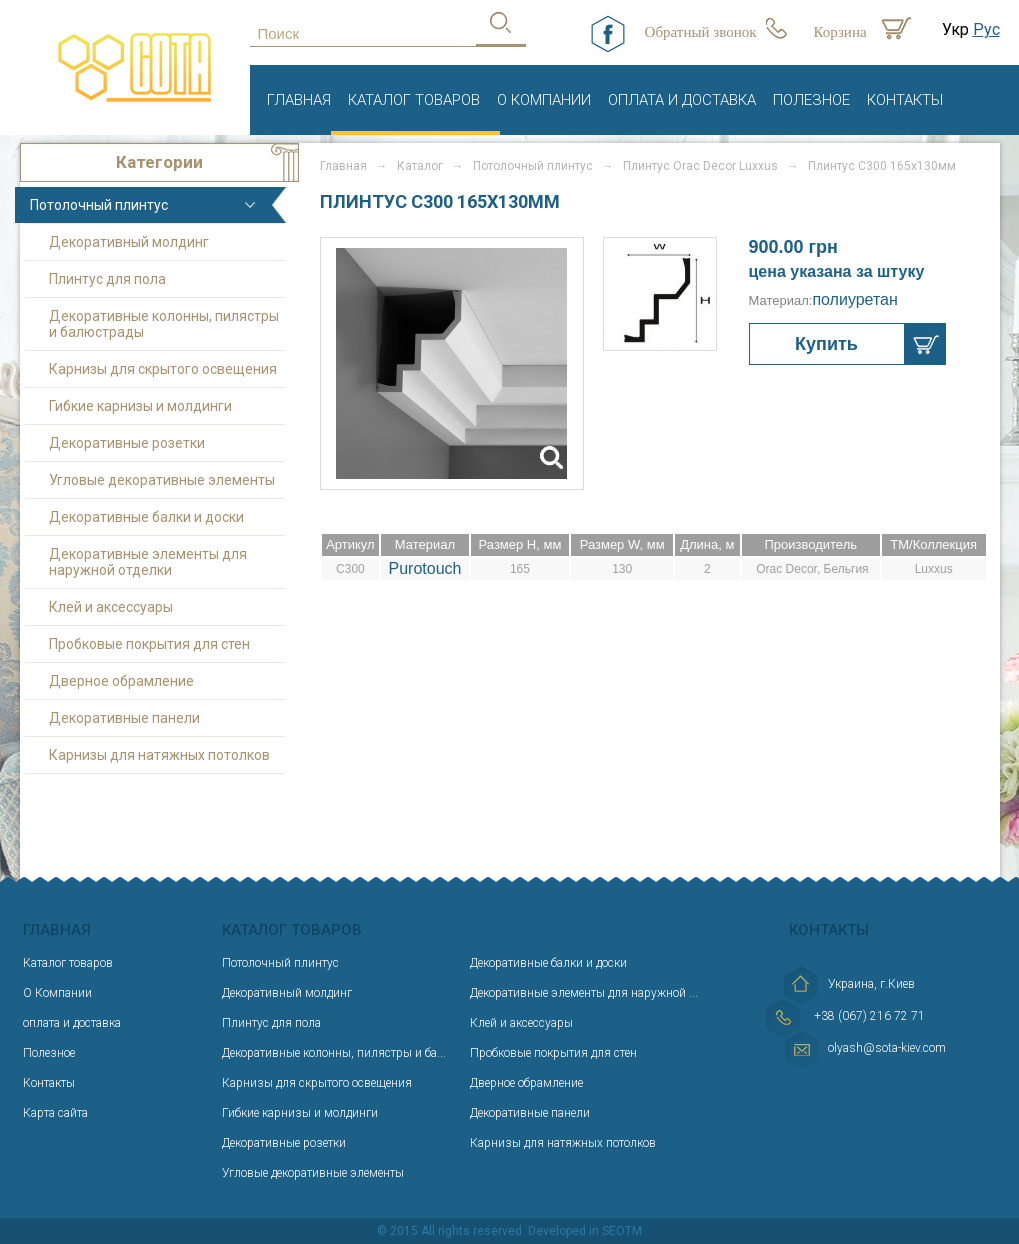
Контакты (905, 100)
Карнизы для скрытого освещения (163, 369)
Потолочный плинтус (99, 205)
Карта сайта (55, 1113)
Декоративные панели (124, 718)
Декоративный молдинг (129, 242)
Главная (299, 100)
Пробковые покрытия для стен (149, 644)
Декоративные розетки (127, 443)
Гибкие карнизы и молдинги (140, 406)
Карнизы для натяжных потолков (159, 755)
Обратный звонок (701, 32)
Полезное (811, 100)
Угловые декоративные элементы (162, 480)
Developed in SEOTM (585, 1231)
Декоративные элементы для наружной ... (584, 993)
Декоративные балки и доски (146, 517)
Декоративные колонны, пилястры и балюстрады (164, 324)
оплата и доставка (682, 100)
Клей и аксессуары (111, 607)
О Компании (544, 100)
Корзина (840, 32)
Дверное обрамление (121, 681)
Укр (955, 29)
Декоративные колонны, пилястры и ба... (334, 1053)
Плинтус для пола (107, 279)
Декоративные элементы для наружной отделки (148, 562)
